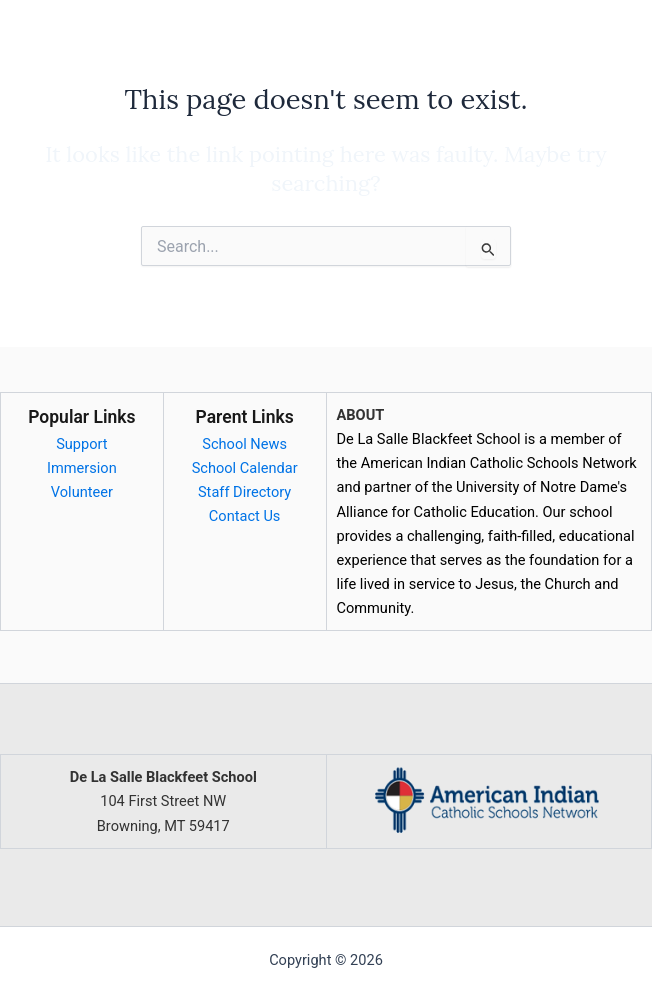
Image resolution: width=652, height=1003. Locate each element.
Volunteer (82, 492)
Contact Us (245, 516)
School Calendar (245, 468)
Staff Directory (244, 492)
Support (81, 444)
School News (244, 444)
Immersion (82, 468)
